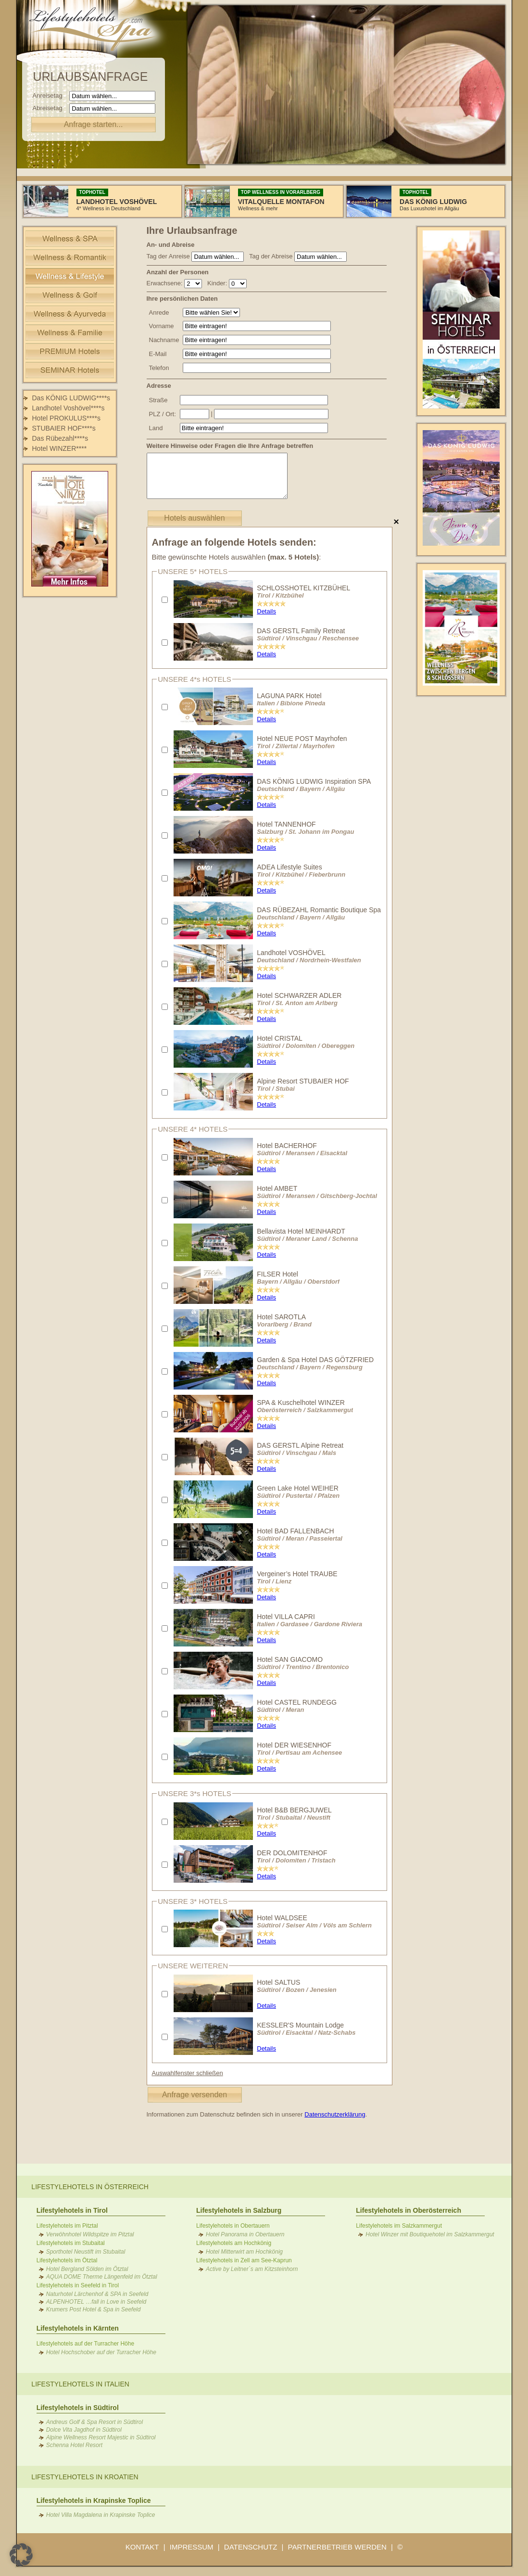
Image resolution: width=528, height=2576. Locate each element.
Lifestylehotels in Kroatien (84, 2477)
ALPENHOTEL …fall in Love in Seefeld (96, 2301)
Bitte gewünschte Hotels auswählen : (236, 557)
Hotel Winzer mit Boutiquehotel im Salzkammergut (429, 2234)
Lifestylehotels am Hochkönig (233, 2243)
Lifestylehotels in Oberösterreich (408, 2210)
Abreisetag (50, 108)
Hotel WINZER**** (59, 448)
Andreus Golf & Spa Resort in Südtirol (94, 2422)
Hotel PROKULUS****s (66, 418)
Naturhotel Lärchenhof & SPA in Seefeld (97, 2294)
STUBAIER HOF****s (64, 428)
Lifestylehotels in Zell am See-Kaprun (244, 2260)
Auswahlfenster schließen (187, 2073)
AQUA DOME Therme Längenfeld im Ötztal (101, 2276)
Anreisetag (50, 95)
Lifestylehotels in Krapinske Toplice (94, 2500)
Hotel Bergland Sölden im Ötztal (87, 2269)
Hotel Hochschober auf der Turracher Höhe (101, 2352)
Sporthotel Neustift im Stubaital (86, 2251)
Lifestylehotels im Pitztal (67, 2225)
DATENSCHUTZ (250, 2547)
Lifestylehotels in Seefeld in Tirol (78, 2285)
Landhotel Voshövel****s (68, 408)
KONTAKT (142, 2547)
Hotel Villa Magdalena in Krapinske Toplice (100, 2515)
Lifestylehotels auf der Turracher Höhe (85, 2343)
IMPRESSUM (192, 2547)
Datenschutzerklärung (334, 2114)
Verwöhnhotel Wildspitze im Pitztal (90, 2234)
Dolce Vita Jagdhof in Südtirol (84, 2429)
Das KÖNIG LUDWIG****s (71, 398)
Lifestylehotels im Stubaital (71, 2243)
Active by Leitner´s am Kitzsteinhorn (252, 2269)
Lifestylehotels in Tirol (72, 2210)
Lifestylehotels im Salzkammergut (399, 2225)
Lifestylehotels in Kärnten (78, 2328)
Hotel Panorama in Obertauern (245, 2234)
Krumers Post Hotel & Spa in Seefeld (93, 2309)
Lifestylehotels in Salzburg (238, 2210)
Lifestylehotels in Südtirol (78, 2407)
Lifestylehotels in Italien (80, 2384)
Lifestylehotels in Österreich (90, 2187)
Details (266, 611)
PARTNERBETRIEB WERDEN (337, 2547)
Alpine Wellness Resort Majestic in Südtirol (101, 2437)
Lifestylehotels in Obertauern (233, 2225)
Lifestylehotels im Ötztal (67, 2260)
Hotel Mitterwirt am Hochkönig (244, 2251)
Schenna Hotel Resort (74, 2445)
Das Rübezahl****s (60, 438)
